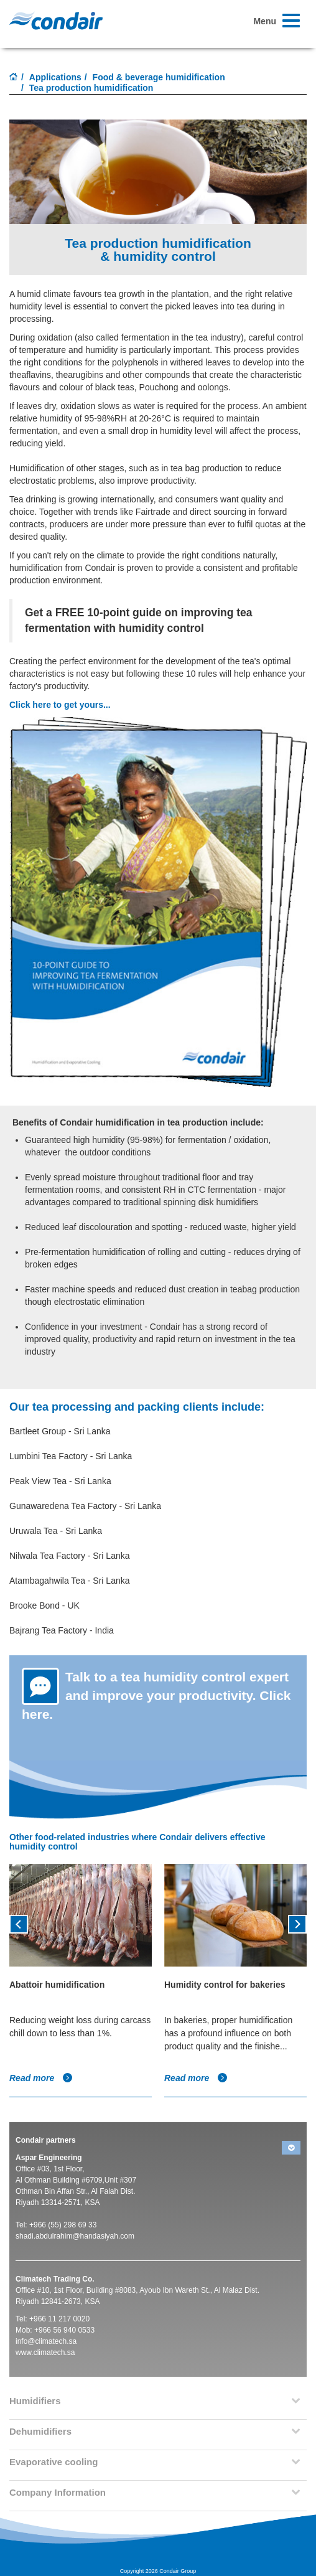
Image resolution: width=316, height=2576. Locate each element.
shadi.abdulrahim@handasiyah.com (75, 2236)
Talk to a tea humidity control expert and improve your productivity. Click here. (156, 1695)
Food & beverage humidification (159, 77)
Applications (55, 77)
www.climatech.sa (45, 2352)
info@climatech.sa (46, 2341)
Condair (56, 20)
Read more (41, 2078)
